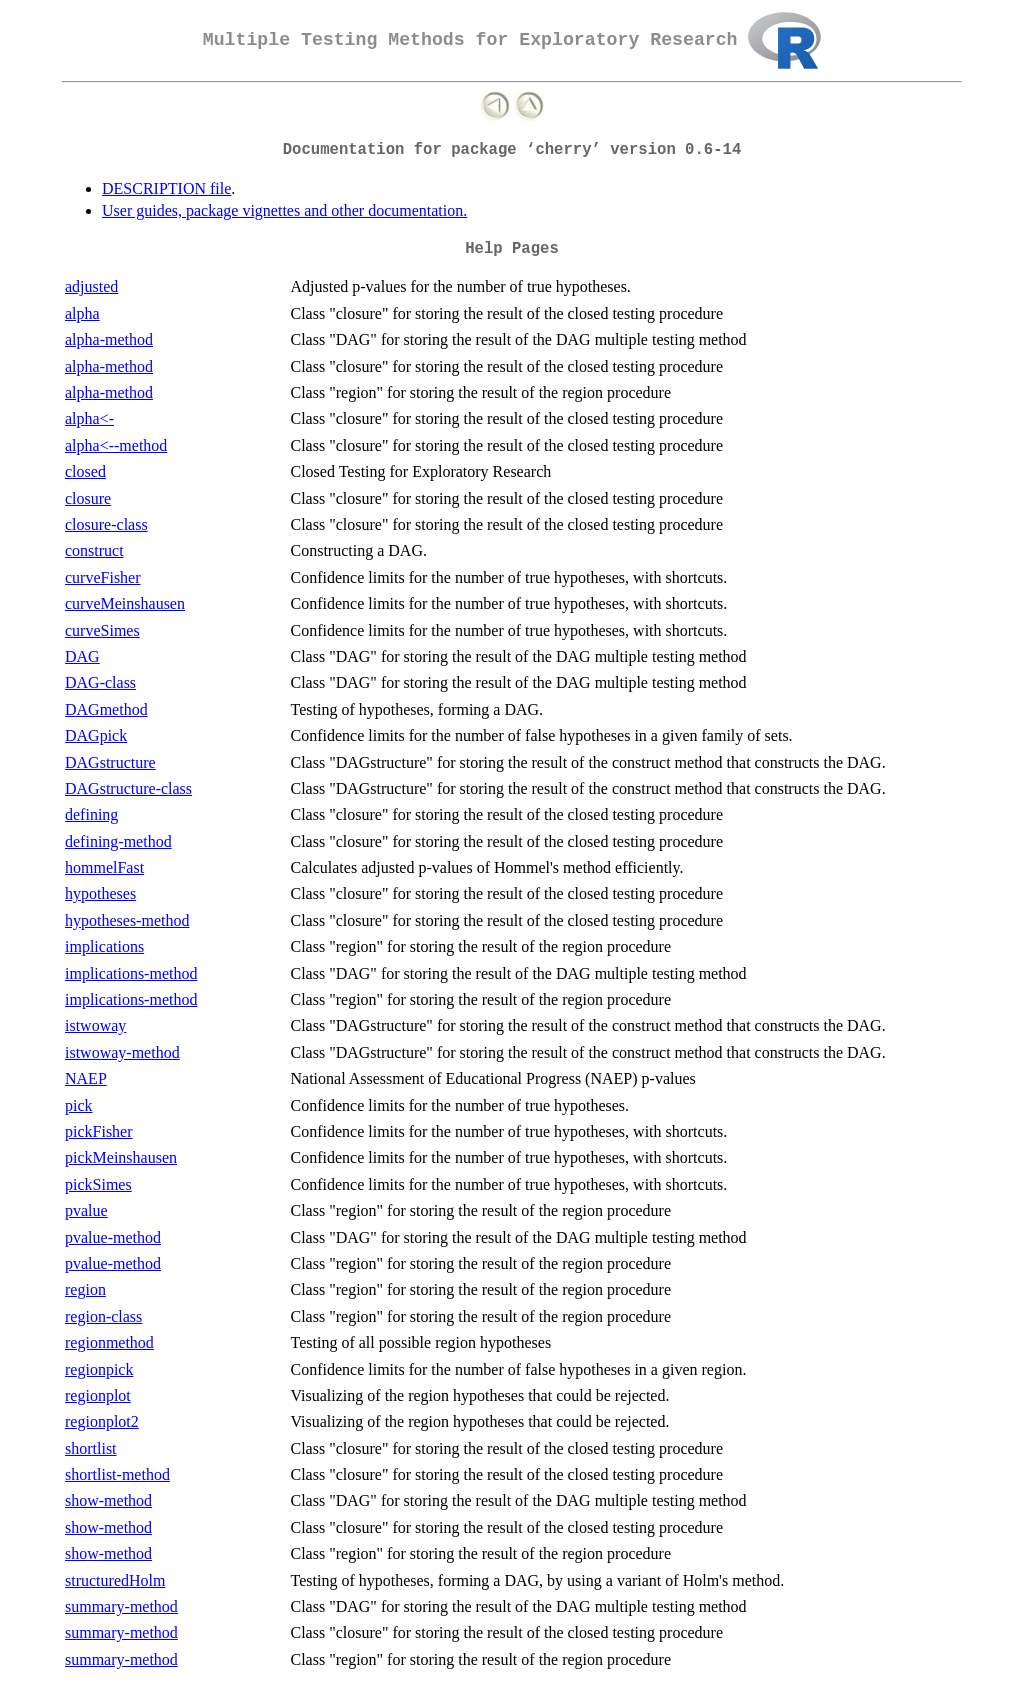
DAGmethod (106, 709)
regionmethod (109, 1342)
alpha (82, 313)
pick (79, 1105)
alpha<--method (116, 445)
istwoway (95, 1025)
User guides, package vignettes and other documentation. (284, 210)
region (85, 1289)
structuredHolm (115, 1580)
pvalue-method (113, 1237)
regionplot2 (102, 1421)
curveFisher (103, 577)
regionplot (98, 1395)
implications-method (131, 973)
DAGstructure (110, 762)
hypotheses (100, 893)
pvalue (86, 1210)
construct (94, 550)
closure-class (106, 524)
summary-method (121, 1606)
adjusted (91, 286)
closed (85, 471)
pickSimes (98, 1184)
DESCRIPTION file (166, 188)
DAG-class (100, 682)
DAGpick (96, 735)
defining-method (118, 841)
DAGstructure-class (128, 788)
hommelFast (104, 867)
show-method (108, 1500)
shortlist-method (117, 1474)
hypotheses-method (127, 920)
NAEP (86, 1078)
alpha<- (89, 418)
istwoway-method (122, 1052)
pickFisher (99, 1131)
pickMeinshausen (121, 1157)
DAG (82, 656)
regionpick (99, 1369)
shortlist (91, 1448)
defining (91, 814)
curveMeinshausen (125, 603)
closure (88, 498)
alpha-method (109, 339)
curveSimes (102, 630)
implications (104, 946)
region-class (103, 1316)
